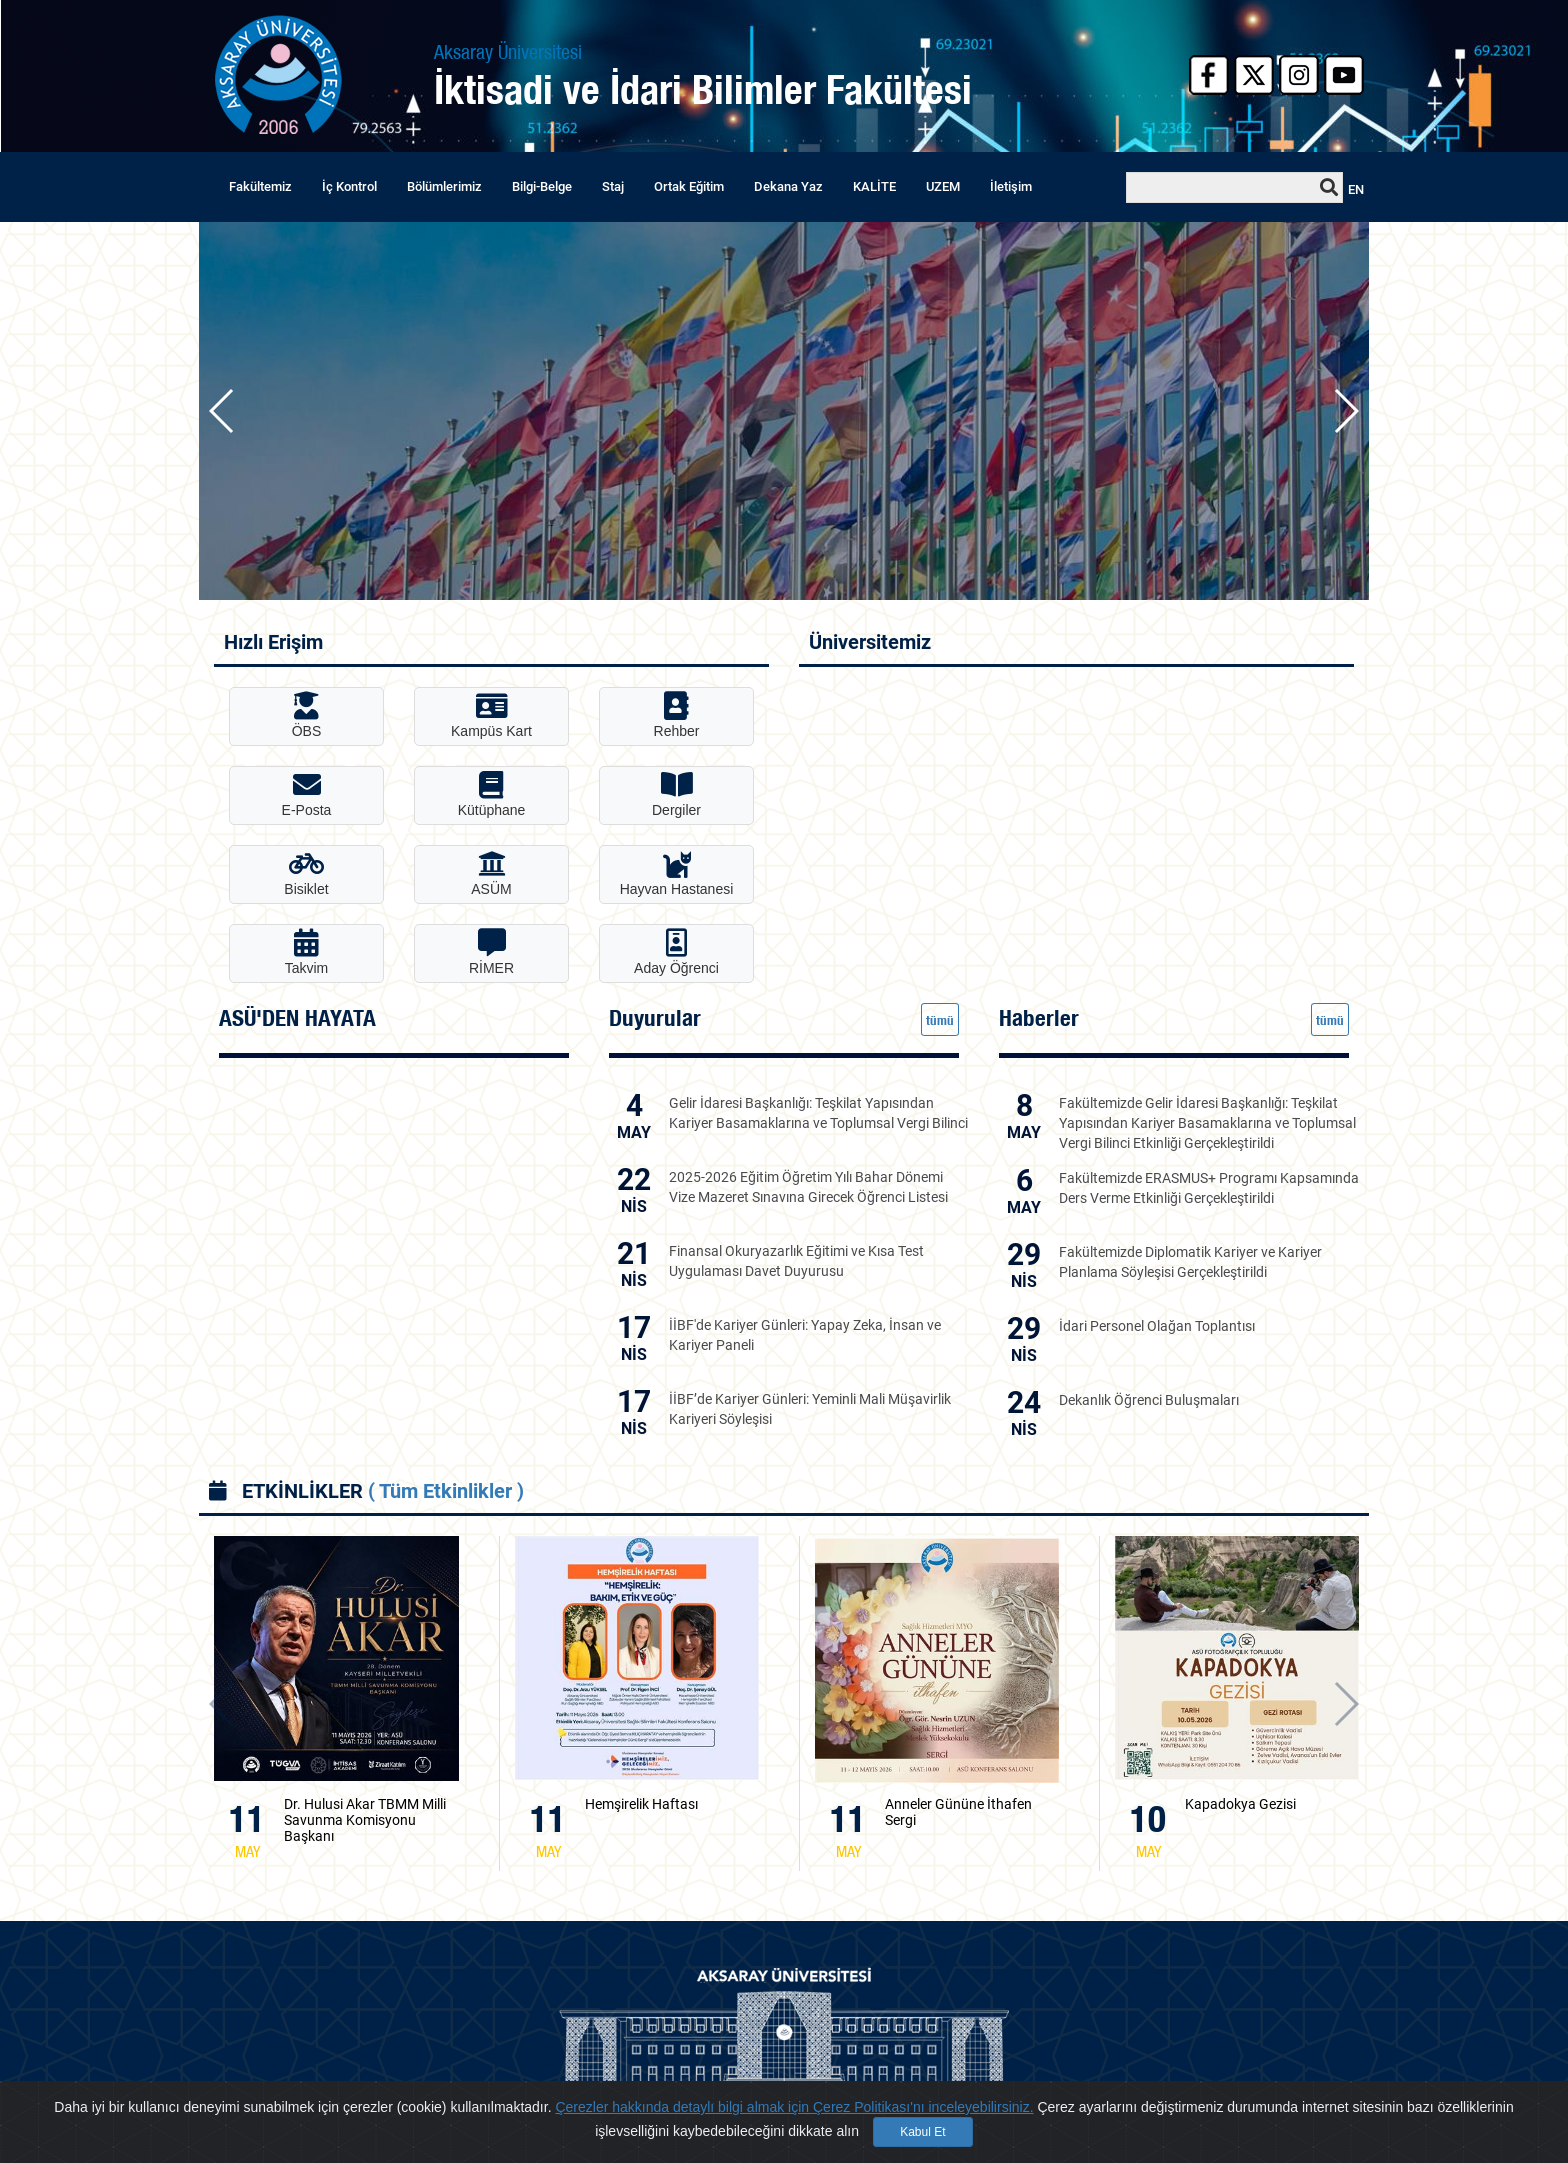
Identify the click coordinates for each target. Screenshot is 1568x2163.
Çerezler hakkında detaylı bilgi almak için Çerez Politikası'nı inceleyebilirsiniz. (794, 2107)
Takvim (307, 952)
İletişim (1011, 186)
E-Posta (307, 794)
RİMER (491, 952)
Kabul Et (922, 2132)
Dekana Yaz (788, 186)
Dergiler (676, 794)
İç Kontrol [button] (349, 186)
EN (1356, 189)
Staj (613, 186)
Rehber (677, 715)
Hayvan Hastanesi (677, 873)
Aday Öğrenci (676, 952)
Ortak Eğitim (689, 186)
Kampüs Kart (491, 715)
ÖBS (307, 715)
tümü (940, 1020)
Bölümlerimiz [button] (444, 186)
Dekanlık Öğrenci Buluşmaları (1149, 1400)
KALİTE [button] (874, 186)
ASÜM (491, 873)
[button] (1345, 411)
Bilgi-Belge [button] (542, 186)
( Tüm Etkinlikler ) (446, 1491)
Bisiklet (306, 873)
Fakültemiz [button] (260, 186)
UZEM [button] (943, 186)
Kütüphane (492, 794)
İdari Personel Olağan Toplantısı (1157, 1326)
